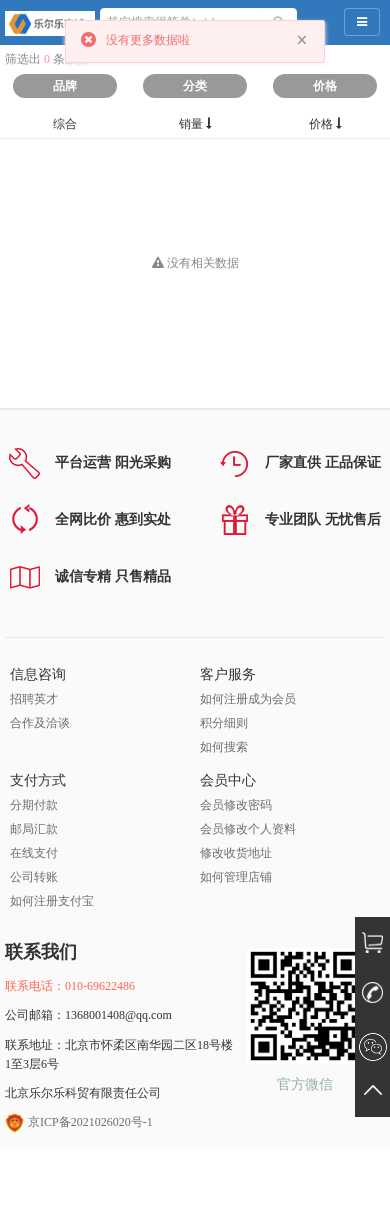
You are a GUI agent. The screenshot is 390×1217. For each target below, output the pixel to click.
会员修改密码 (236, 805)
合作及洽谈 (40, 723)
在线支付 (34, 853)
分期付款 (34, 805)
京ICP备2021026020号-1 (79, 1122)
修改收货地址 (236, 853)
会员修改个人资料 (248, 829)
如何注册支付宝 (52, 901)
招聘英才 (34, 699)
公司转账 (34, 877)
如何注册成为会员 (248, 699)
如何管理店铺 (236, 877)
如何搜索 (224, 747)
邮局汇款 (34, 829)
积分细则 (224, 723)
